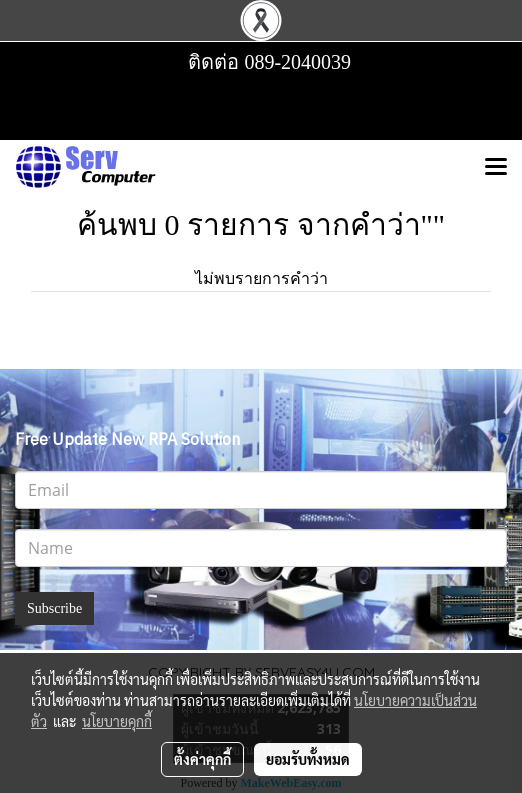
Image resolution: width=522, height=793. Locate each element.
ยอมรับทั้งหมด (308, 759)
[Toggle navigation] (496, 168)
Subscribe (54, 608)
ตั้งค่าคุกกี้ (202, 759)
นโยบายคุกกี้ (117, 721)
